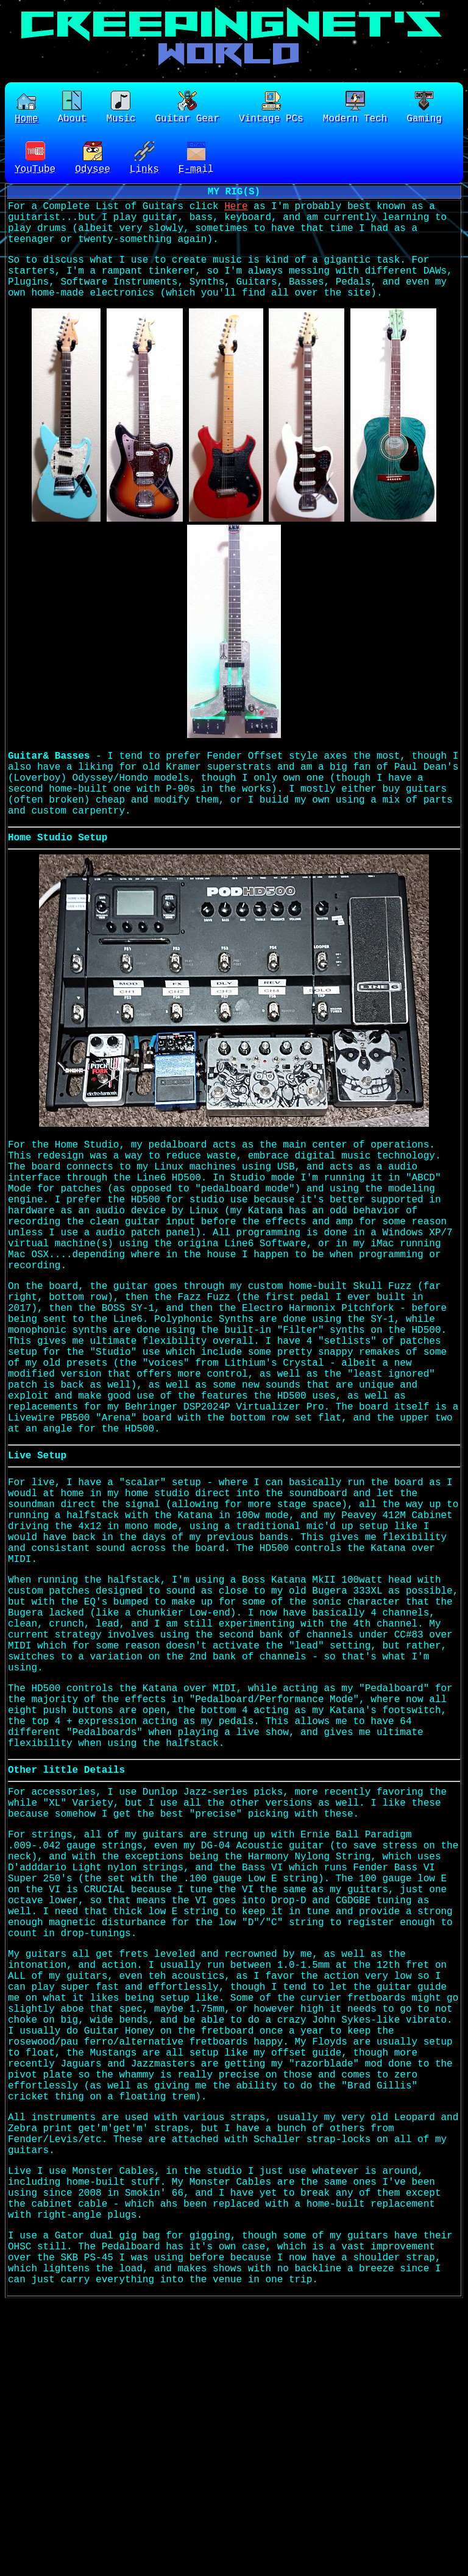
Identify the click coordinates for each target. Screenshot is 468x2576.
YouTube (35, 162)
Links (144, 162)
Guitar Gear (187, 109)
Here (235, 215)
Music (120, 109)
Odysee (92, 162)
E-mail (196, 162)
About (72, 109)
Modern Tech (355, 109)
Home (26, 109)
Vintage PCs (271, 109)
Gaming (424, 109)
